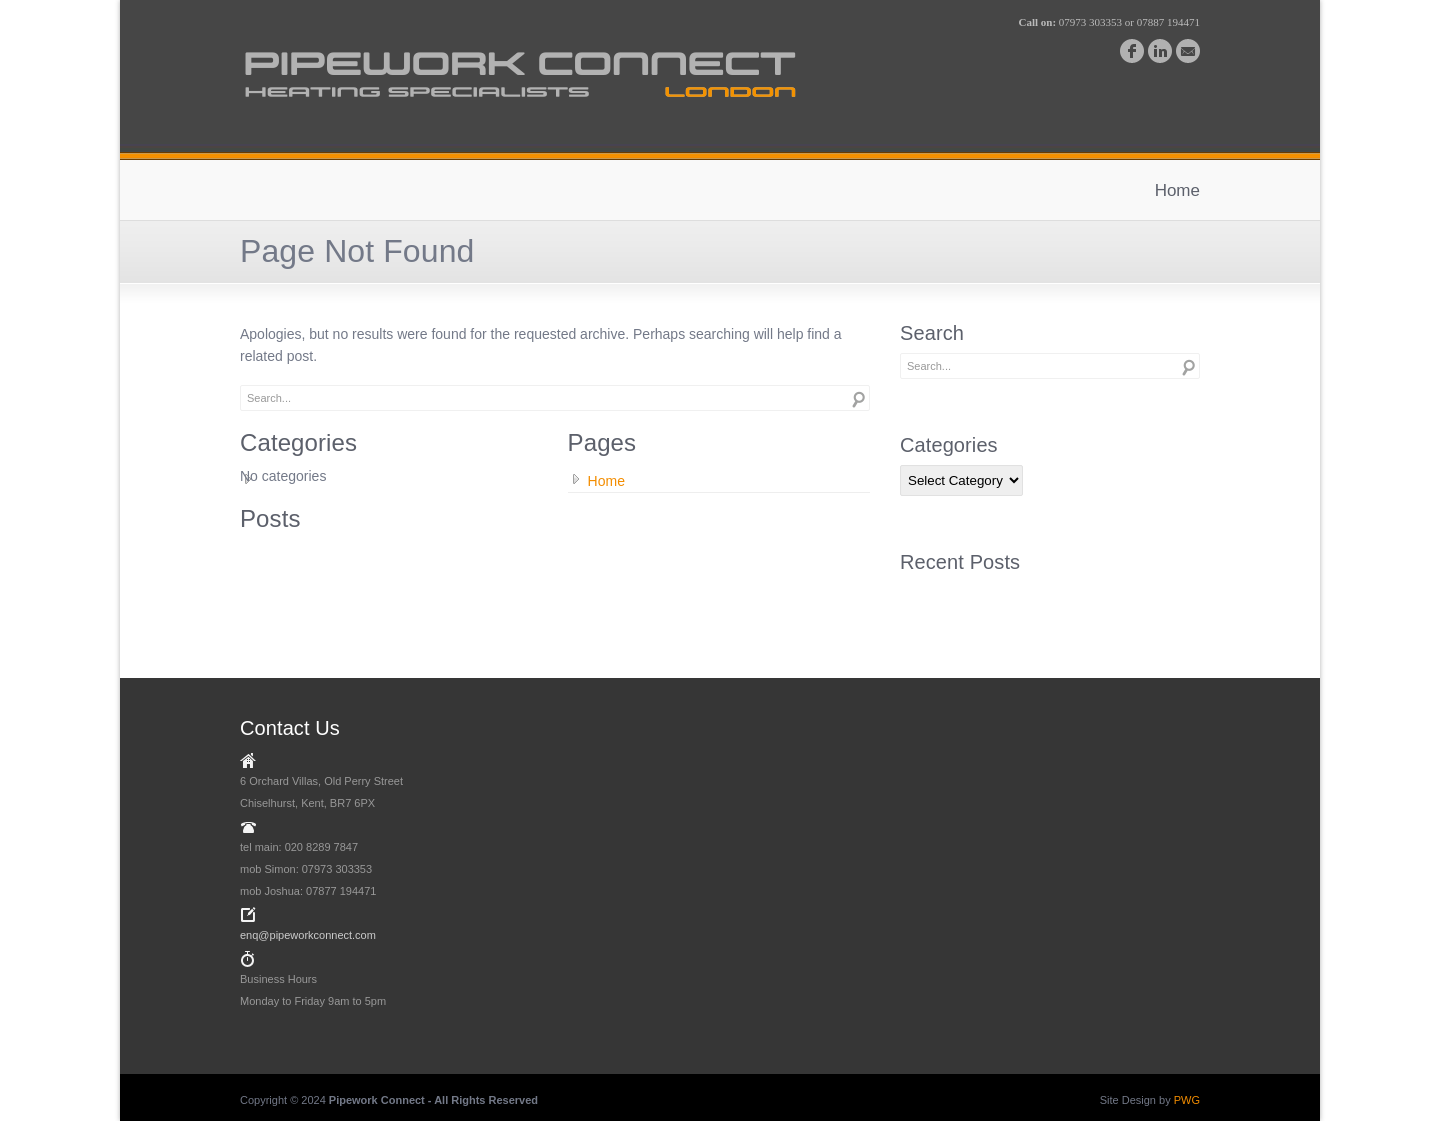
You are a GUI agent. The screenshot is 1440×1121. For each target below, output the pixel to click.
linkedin (1160, 51)
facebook (1132, 51)
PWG (1187, 1100)
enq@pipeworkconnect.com (308, 935)
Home (1177, 190)
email (1188, 51)
